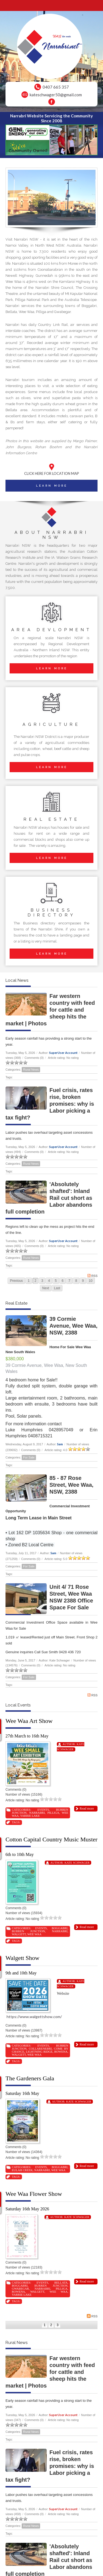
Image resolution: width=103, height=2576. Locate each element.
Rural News (31, 1069)
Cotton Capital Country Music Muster (51, 1839)
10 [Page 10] (90, 1281)
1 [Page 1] (29, 1281)
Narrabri (37, 1812)
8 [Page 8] (76, 1281)
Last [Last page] (57, 1288)
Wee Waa (34, 1934)
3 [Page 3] (42, 1281)
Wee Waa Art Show (28, 1720)
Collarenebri (40, 2048)
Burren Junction (28, 1931)
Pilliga (53, 1812)
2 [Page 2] (36, 1281)
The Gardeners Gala (29, 2078)
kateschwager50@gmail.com (56, 94)
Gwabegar (20, 2288)
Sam (60, 1444)
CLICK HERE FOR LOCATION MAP (51, 473)
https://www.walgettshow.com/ (35, 2016)
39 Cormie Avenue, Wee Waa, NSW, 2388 (73, 1326)
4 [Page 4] (49, 1281)
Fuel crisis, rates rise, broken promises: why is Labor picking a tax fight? (49, 1104)
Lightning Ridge (39, 2051)
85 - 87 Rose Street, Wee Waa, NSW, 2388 (71, 1485)
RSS (92, 1275)
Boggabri (59, 1928)
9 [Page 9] (83, 1281)
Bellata (61, 2282)
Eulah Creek (22, 2170)
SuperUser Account (63, 1052)
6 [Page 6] (63, 1281)
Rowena (60, 2051)
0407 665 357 (56, 86)
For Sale (29, 1457)
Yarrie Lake (30, 1815)
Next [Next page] (45, 1288)
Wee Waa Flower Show (33, 2193)
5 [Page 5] (56, 1281)
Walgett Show (22, 1957)
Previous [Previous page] (16, 1281)
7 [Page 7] (69, 1281)
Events (43, 1809)
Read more (87, 1808)
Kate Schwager (77, 1862)
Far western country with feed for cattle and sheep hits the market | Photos (50, 1009)
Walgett (19, 1934)
